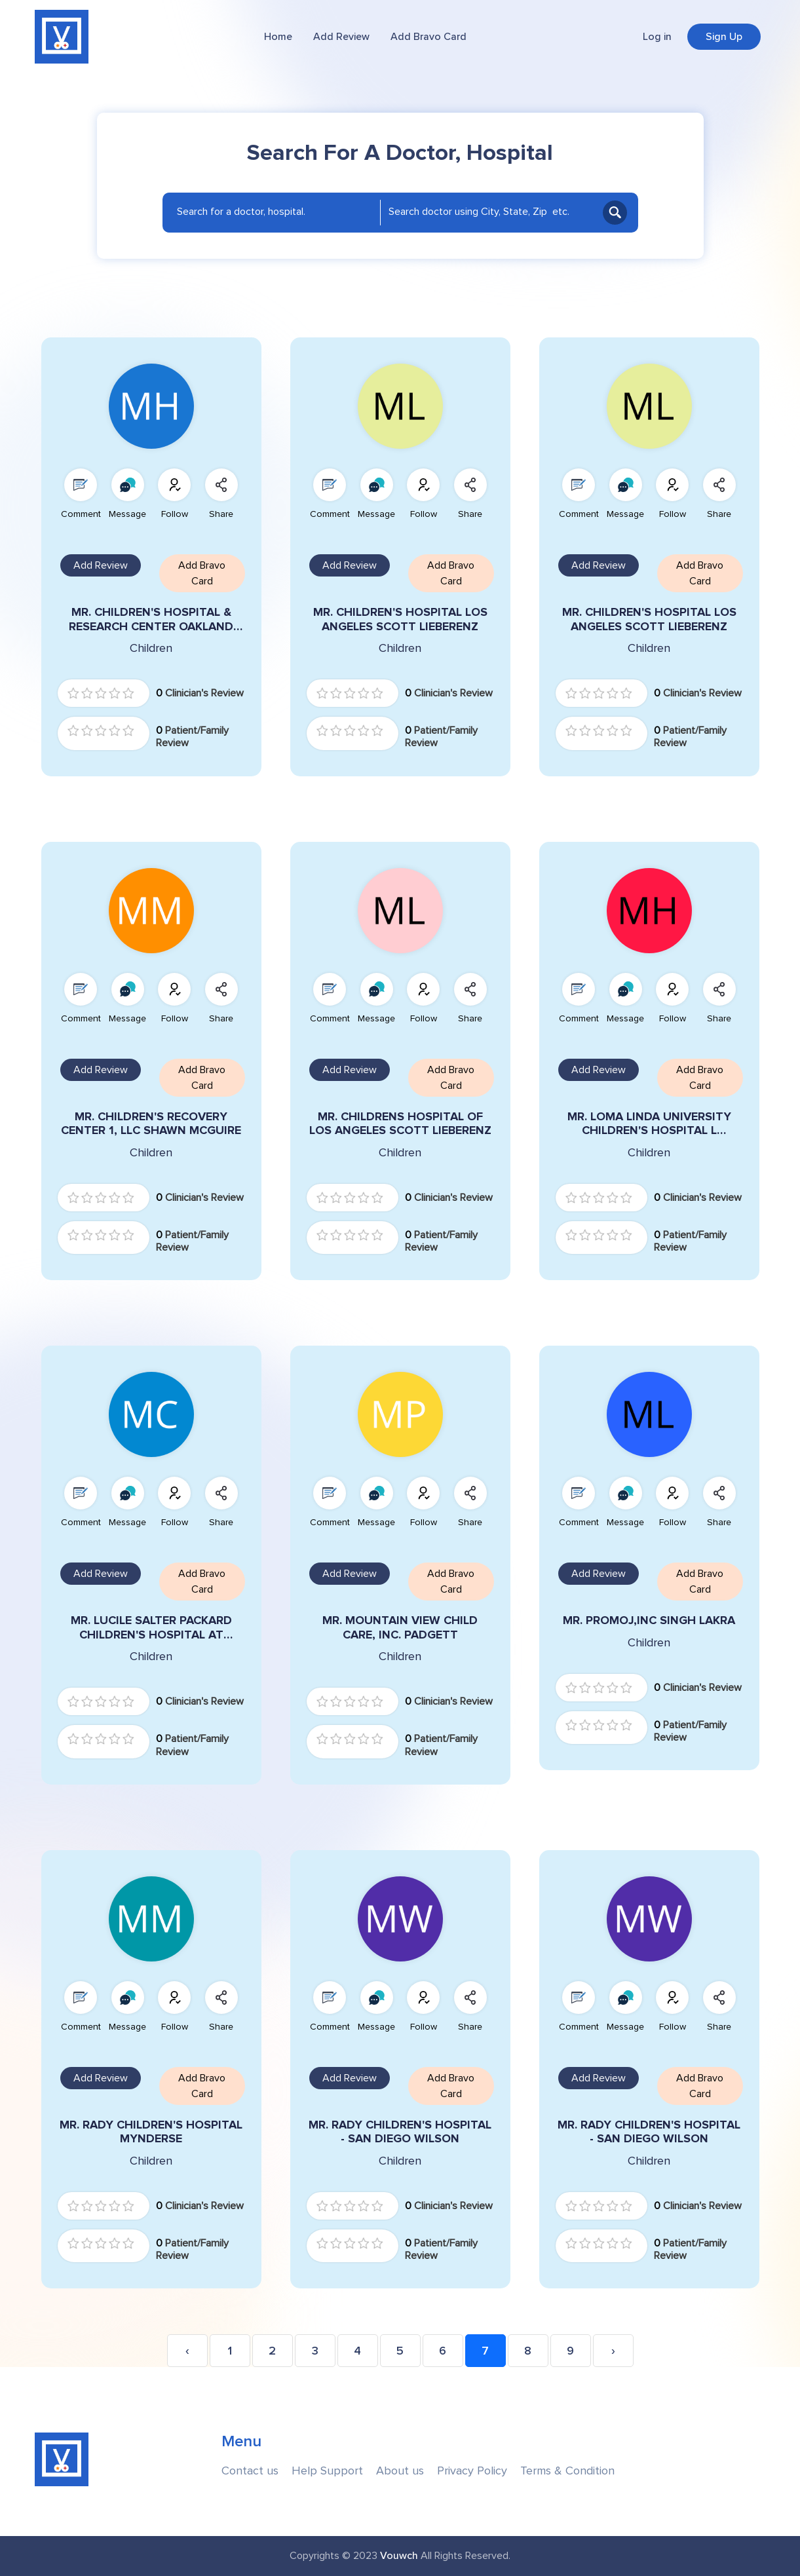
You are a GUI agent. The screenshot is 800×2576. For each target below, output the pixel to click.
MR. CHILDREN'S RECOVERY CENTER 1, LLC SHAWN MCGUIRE (151, 1124)
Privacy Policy (472, 2471)
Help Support (327, 2471)
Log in (657, 36)
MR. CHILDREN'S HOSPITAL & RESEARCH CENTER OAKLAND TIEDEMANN (151, 619)
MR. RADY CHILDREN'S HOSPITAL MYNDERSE (151, 2132)
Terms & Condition (567, 2471)
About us (400, 2471)
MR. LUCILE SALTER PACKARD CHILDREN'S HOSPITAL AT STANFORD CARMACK (151, 1628)
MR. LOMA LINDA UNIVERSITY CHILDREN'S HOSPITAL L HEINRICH (649, 1124)
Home (278, 36)
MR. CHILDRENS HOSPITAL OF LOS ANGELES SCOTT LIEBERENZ (400, 1124)
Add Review (341, 36)
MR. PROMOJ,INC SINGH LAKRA (649, 1620)
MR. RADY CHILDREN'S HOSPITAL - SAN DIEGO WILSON (400, 2132)
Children (151, 648)
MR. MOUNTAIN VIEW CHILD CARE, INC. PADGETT (400, 1628)
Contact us (249, 2471)
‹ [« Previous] (187, 2351)
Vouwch (399, 2555)
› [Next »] (613, 2351)
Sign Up (724, 36)
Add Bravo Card (428, 36)
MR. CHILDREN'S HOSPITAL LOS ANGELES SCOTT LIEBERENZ (400, 619)
